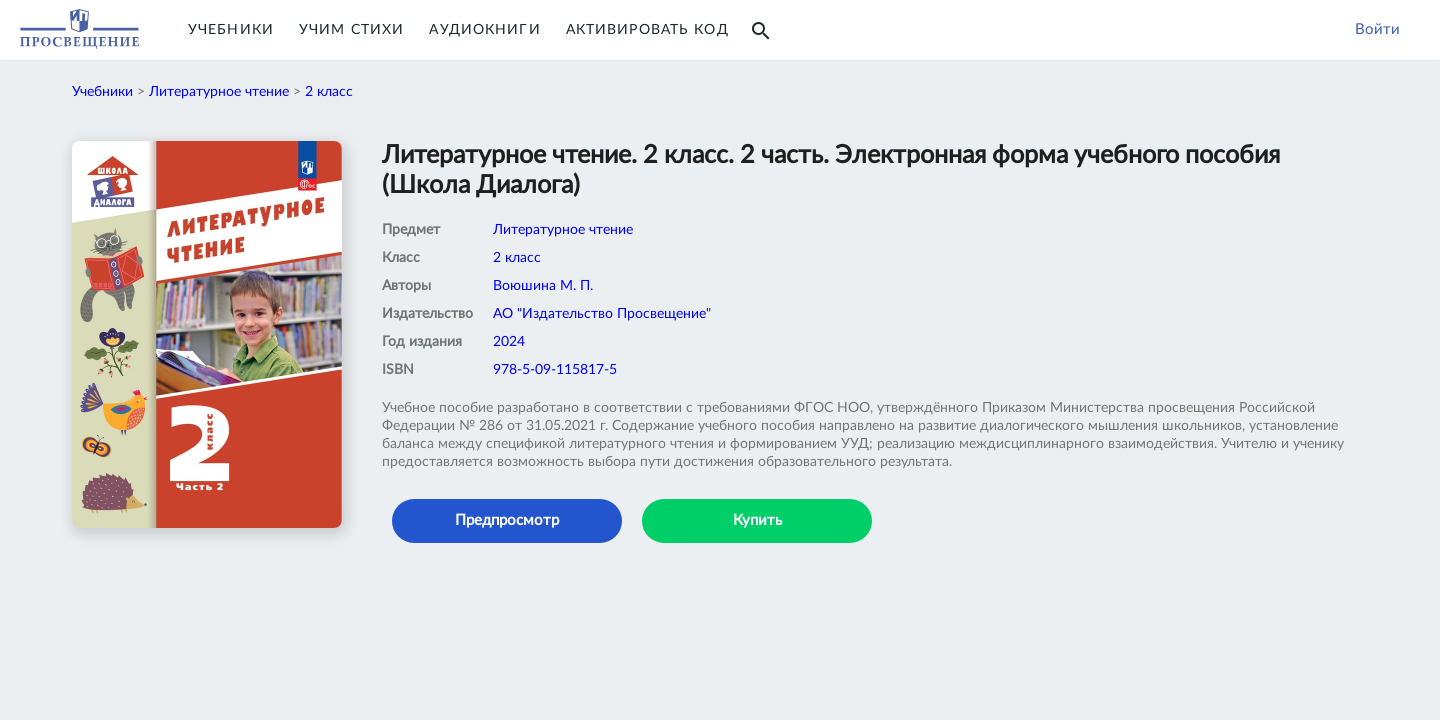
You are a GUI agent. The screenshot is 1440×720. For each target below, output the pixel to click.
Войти (1377, 29)
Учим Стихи (351, 30)
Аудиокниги (484, 30)
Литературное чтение (219, 92)
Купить (757, 520)
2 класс (329, 92)
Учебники (231, 30)
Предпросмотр (507, 520)
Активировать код (647, 30)
